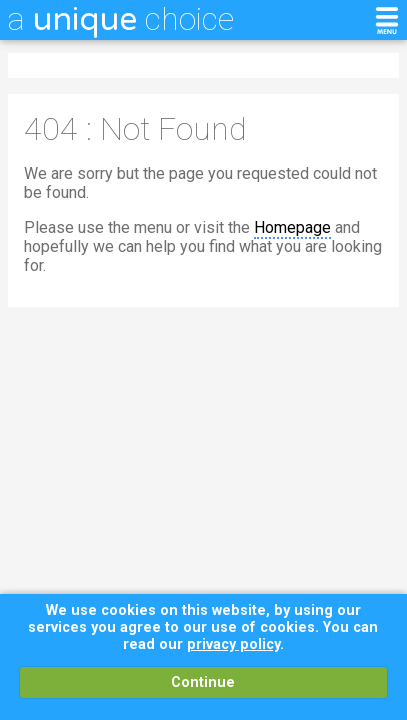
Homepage (292, 227)
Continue (203, 682)
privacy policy (233, 644)
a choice (121, 19)
